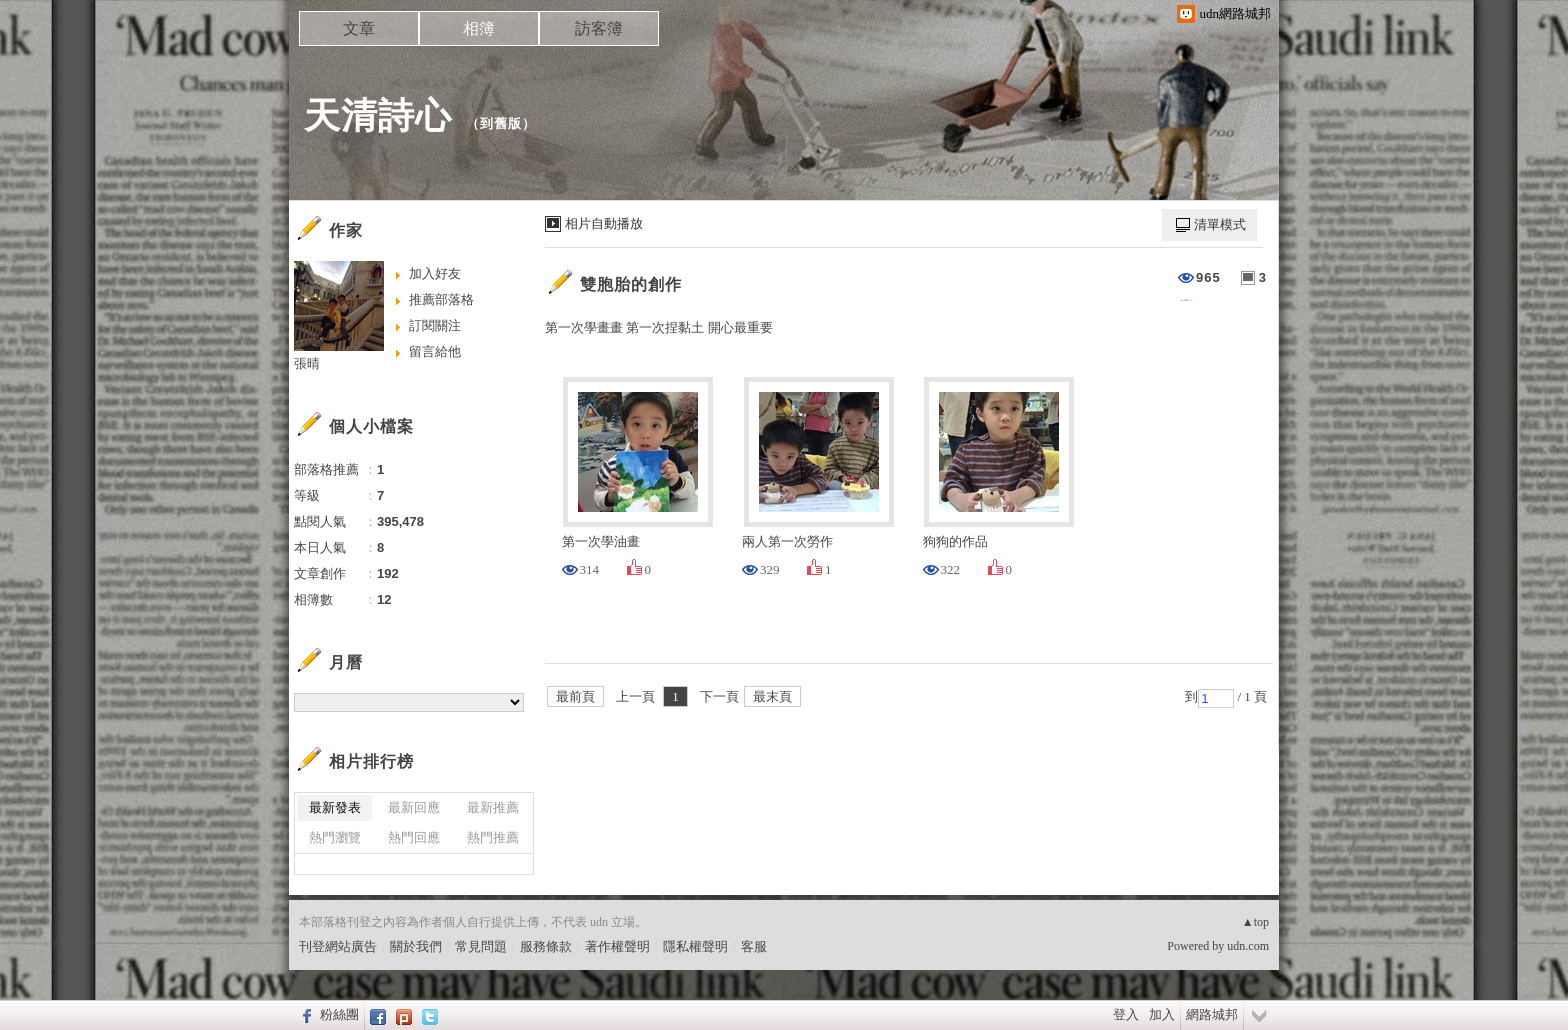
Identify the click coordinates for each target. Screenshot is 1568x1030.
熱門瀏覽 (335, 837)
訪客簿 (599, 28)
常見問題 (481, 946)
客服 (754, 946)
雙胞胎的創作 (631, 284)
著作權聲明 (617, 946)
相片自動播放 (604, 223)
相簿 (479, 28)
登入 (1126, 1014)
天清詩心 (378, 115)
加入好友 (435, 273)
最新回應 (414, 807)
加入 (1162, 1014)
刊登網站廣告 (338, 946)
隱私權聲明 (695, 946)
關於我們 (416, 946)
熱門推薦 (493, 837)
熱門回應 (414, 837)
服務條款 (546, 946)
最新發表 (335, 807)
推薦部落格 (441, 299)
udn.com (1248, 946)
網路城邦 (1212, 1014)
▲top (1255, 922)
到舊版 (501, 123)
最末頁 (772, 696)
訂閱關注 (435, 325)
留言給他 (435, 351)
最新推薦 (493, 807)
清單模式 (1220, 224)
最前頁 (575, 696)
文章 (359, 28)
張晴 (307, 363)
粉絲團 (339, 1014)
